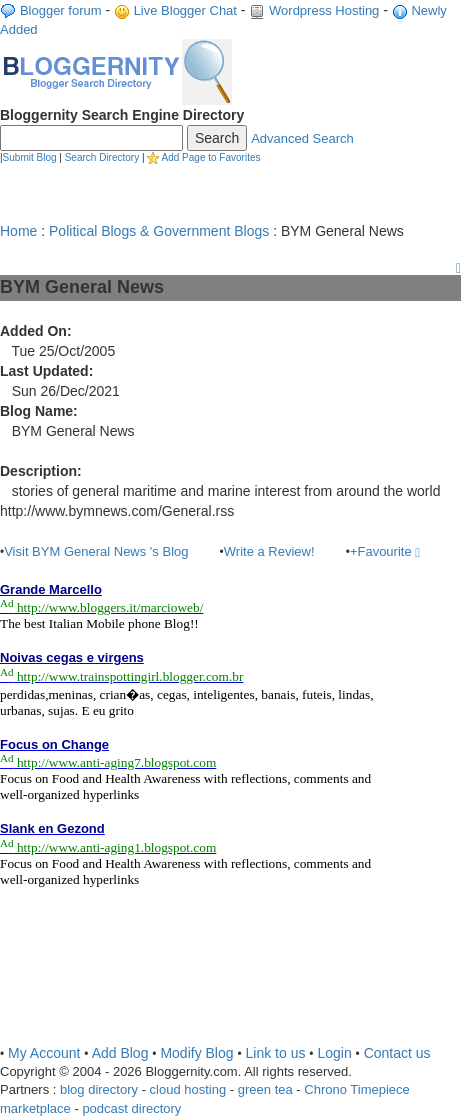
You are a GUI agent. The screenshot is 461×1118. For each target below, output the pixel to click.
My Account (44, 1053)
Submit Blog (30, 157)
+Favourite (385, 551)
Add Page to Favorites (211, 157)
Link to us (276, 1053)
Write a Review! (269, 551)
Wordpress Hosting (324, 10)
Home (18, 231)
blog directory (99, 1089)
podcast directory (131, 1108)
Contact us (397, 1053)
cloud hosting (188, 1089)
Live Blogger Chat (185, 10)
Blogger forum (61, 10)
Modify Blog (196, 1053)
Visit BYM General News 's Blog (96, 551)
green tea (265, 1089)
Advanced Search (302, 138)
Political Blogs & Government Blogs (159, 231)
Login (334, 1053)
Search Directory (102, 157)
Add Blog (120, 1053)
